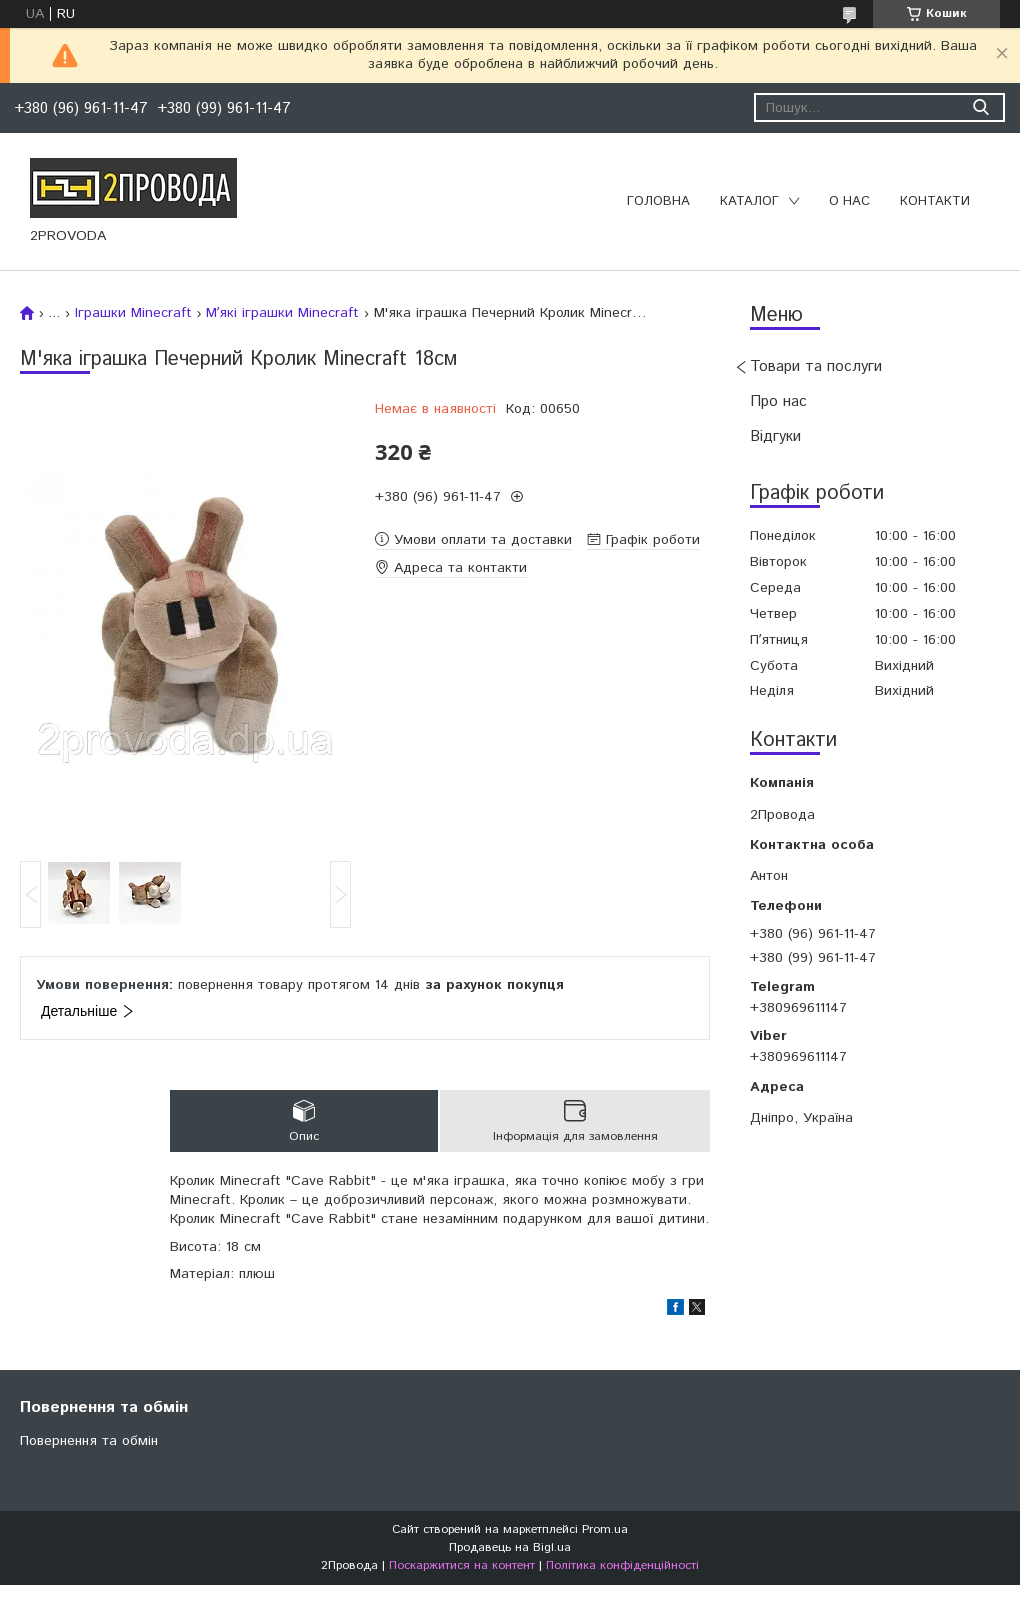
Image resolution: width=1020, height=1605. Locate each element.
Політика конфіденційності (622, 1565)
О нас (849, 201)
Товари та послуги (816, 366)
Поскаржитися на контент (462, 1565)
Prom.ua (605, 1529)
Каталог (749, 201)
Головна (658, 201)
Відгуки (775, 436)
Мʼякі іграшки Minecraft (282, 313)
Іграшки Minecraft (133, 313)
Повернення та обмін (89, 1441)
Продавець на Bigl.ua (510, 1547)
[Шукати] (980, 107)
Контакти (935, 201)
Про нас (778, 401)
